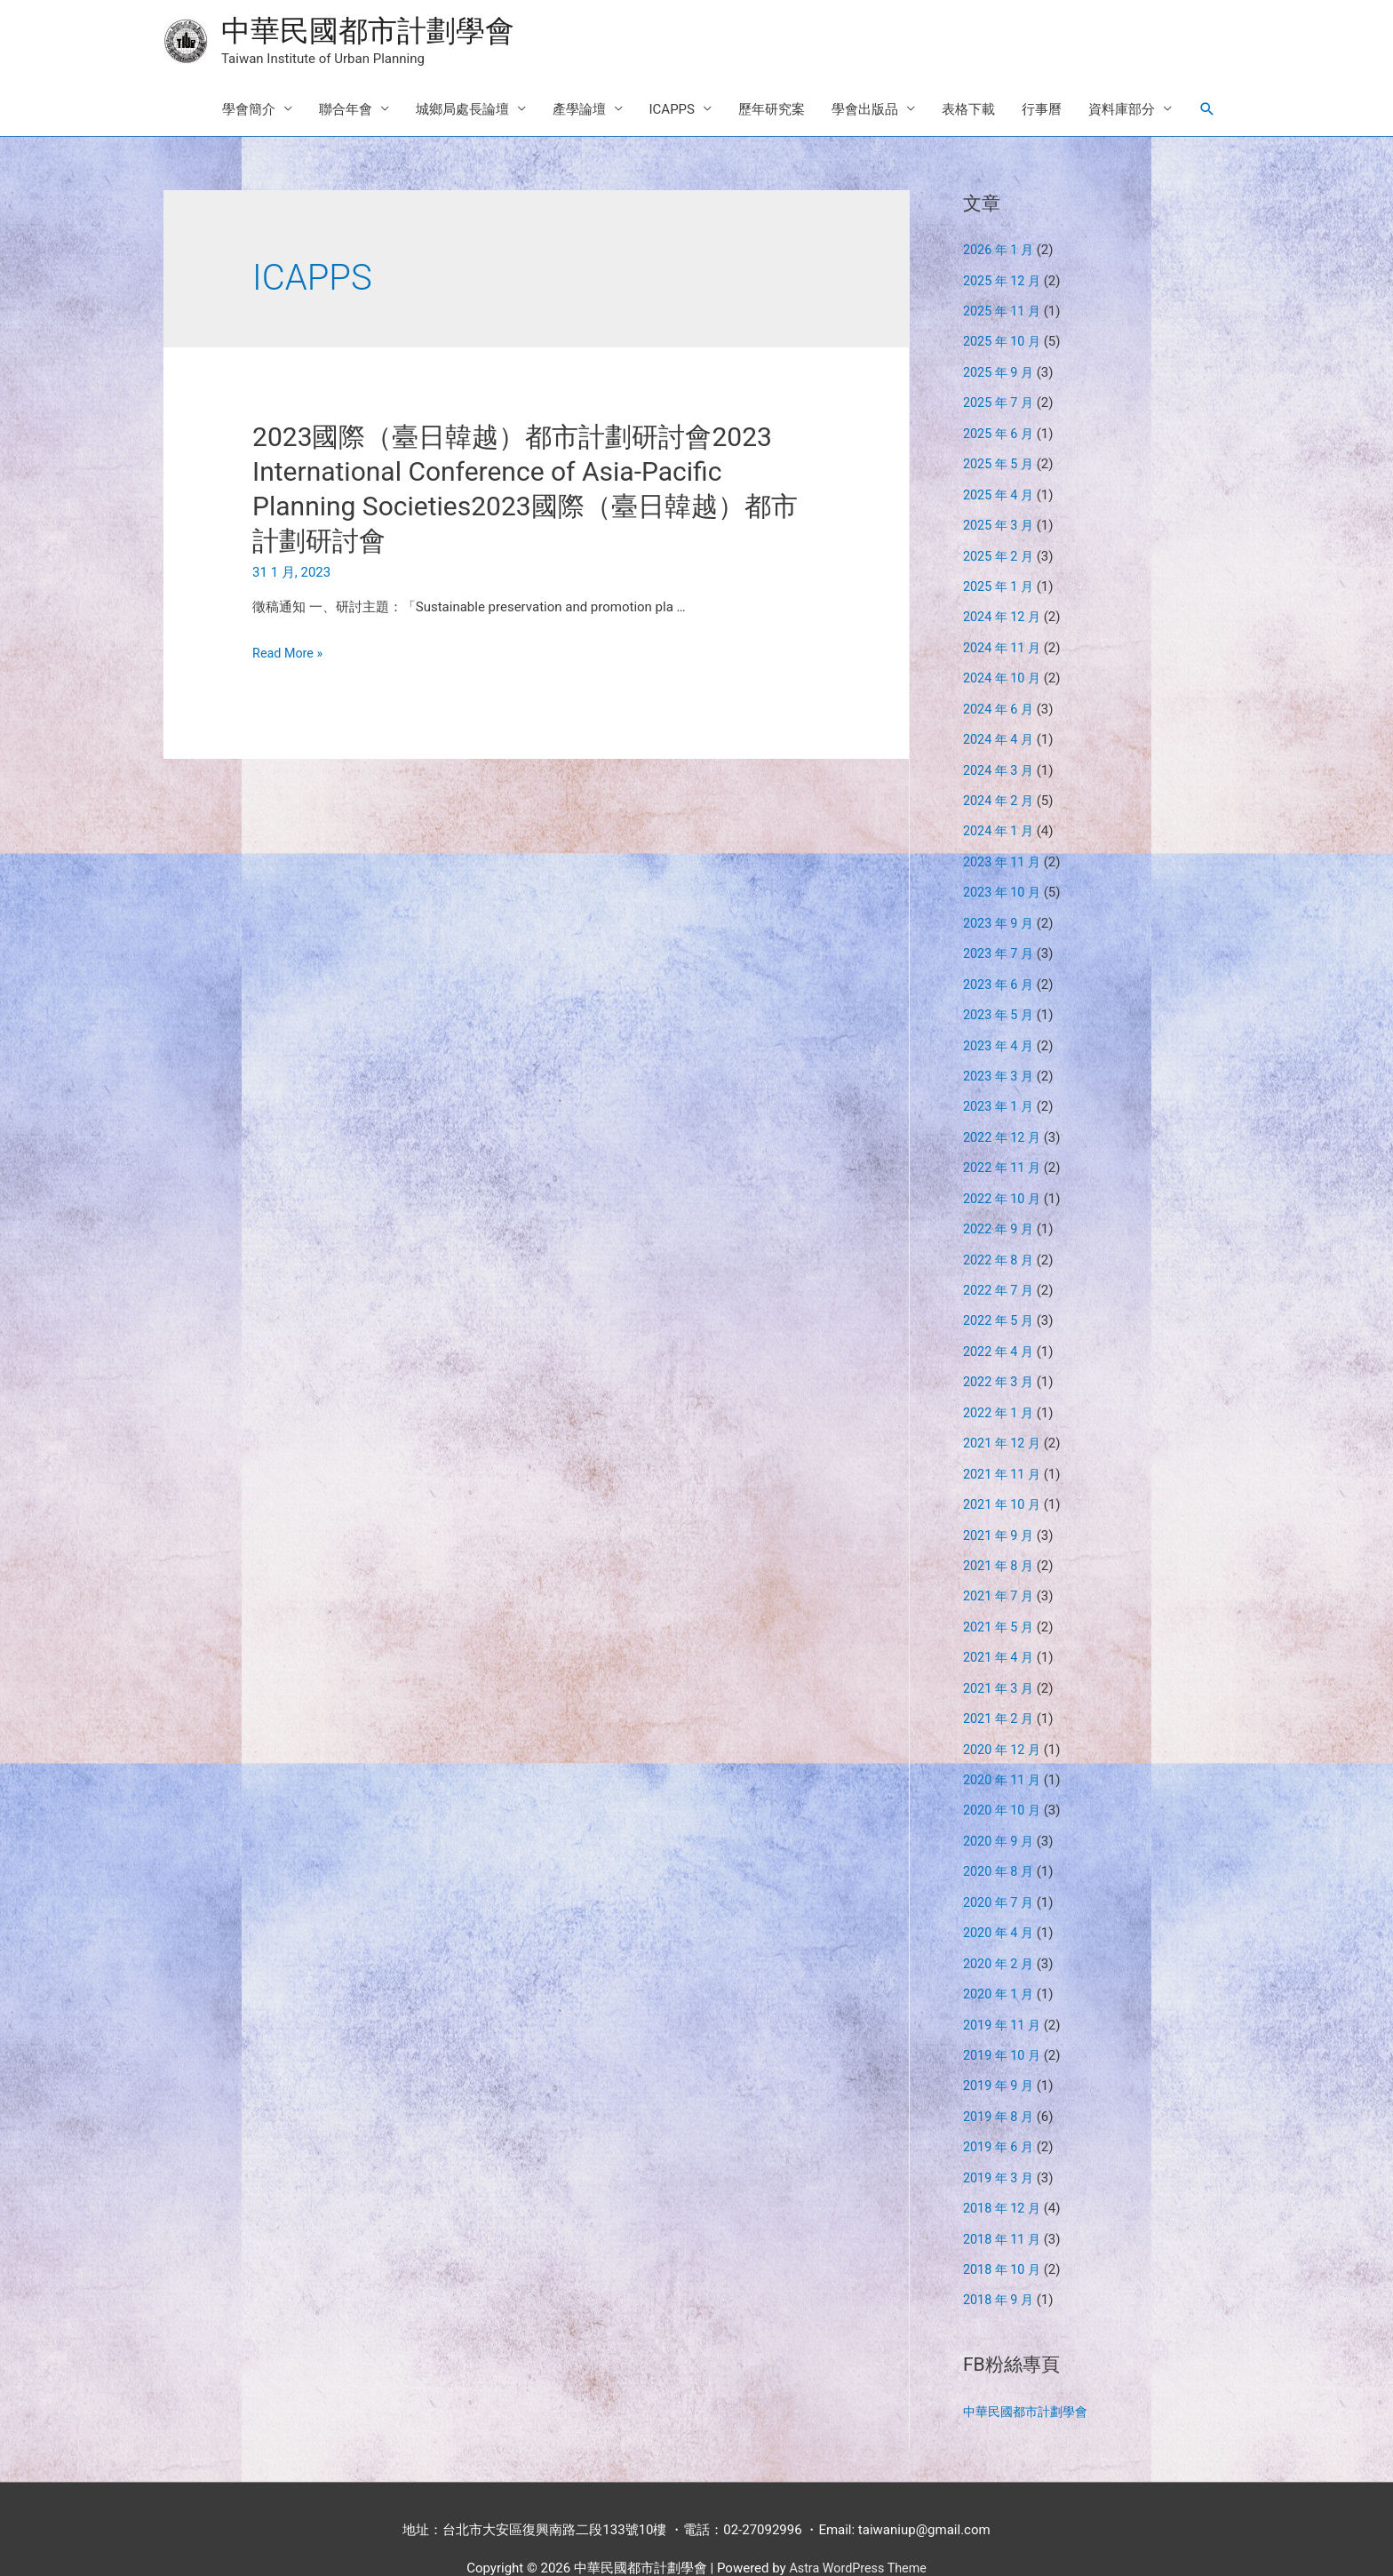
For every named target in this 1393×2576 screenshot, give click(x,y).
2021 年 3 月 (1000, 1661)
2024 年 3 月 (1000, 762)
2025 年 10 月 (1004, 341)
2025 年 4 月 (1000, 491)
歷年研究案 (771, 111)
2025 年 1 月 (1000, 581)
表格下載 (968, 111)
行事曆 (1042, 111)
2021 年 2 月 (1000, 1691)
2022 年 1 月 (1000, 1392)
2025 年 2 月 (1000, 552)
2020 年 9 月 (1000, 1811)
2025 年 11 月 (1004, 312)
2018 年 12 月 (1004, 2171)
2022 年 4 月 (1000, 1331)
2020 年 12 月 (1004, 1721)
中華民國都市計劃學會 (376, 31)
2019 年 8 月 (1000, 2081)
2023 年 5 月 (1000, 1001)
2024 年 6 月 (1000, 701)
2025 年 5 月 (1000, 461)
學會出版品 (865, 111)
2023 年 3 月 (1000, 1061)
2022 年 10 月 (1004, 1181)
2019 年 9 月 (1000, 2051)
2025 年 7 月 (1000, 402)
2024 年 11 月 (1004, 642)
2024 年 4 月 (1000, 731)
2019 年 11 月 (1004, 1991)
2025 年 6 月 (1000, 432)
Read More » (289, 655)
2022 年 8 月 (1000, 1241)
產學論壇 (579, 111)
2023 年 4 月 (1000, 1032)
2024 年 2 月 (1000, 792)
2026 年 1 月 (1000, 251)
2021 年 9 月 (1000, 1511)
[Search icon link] (1207, 111)
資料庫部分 (1121, 111)
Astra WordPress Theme (858, 2527)
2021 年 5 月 (1000, 1601)
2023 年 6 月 (1000, 971)
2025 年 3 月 (1000, 522)
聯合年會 (345, 111)
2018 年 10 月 (1004, 2231)
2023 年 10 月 (1004, 881)
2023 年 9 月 (1000, 912)
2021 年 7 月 (1000, 1571)
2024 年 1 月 (1000, 821)
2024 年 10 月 (1004, 672)
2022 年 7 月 (1000, 1272)
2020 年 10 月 (1004, 1781)
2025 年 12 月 (1004, 282)
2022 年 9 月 (1000, 1211)
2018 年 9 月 (1000, 2261)
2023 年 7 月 (1000, 941)
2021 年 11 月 (1004, 1451)
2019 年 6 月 (1000, 2111)
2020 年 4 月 (1000, 1901)
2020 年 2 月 (1000, 1931)
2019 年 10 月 (1004, 2021)
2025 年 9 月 (1000, 371)
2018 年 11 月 (1004, 2201)
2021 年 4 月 (1000, 1631)
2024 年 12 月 (1004, 611)
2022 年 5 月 (1000, 1301)
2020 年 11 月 (1004, 1751)
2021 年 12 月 (1004, 1421)
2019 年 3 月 (1000, 2141)
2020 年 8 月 (1000, 1841)
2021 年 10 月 (1004, 1481)
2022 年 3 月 (1000, 1361)
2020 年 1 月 (1000, 1961)
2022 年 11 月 (1004, 1152)
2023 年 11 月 (1004, 851)
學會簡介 (248, 111)
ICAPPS (672, 111)
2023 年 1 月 (1000, 1091)
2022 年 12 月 (1004, 1121)
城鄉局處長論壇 (462, 111)
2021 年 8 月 (1000, 1541)
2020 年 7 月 (1000, 1871)
